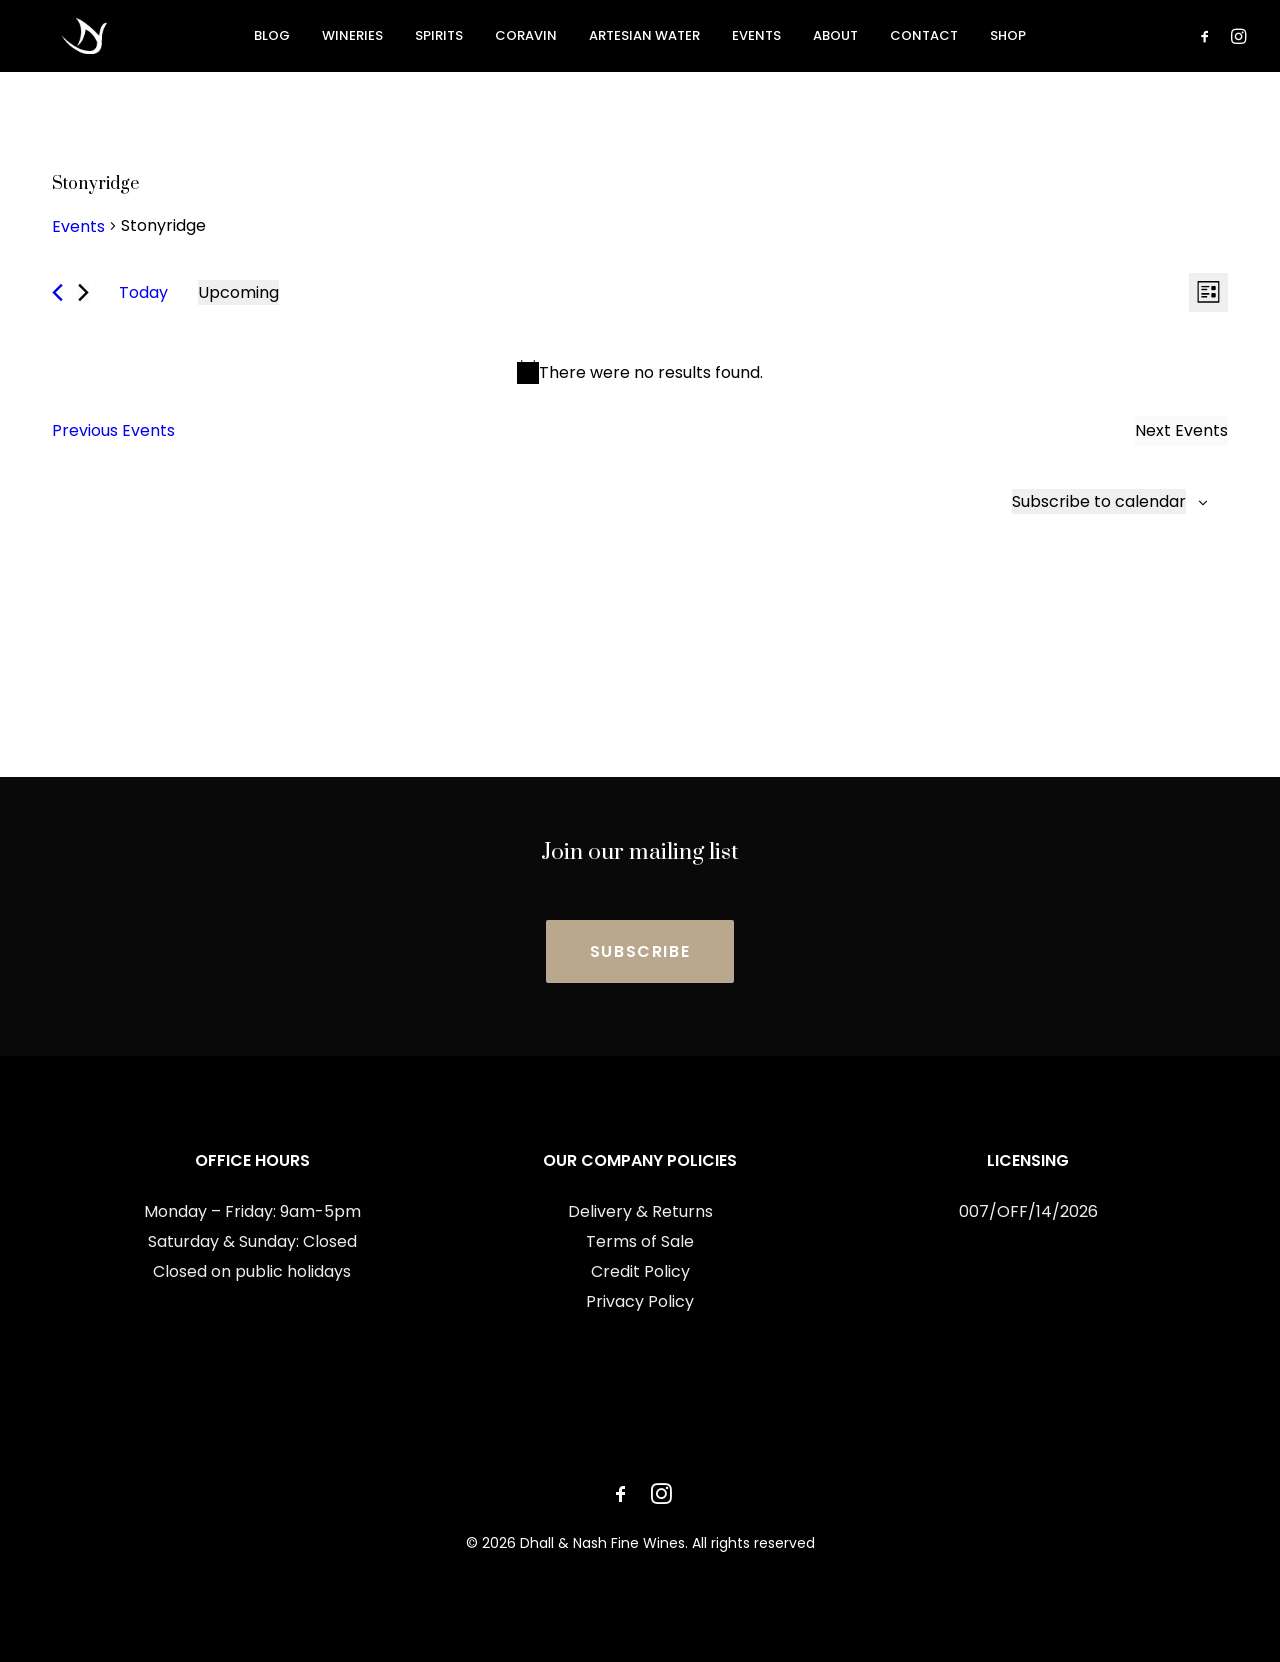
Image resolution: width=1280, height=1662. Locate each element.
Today (143, 292)
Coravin (526, 39)
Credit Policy (640, 1271)
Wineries (352, 39)
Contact (924, 39)
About (835, 39)
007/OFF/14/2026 (1028, 1211)
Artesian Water (644, 39)
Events (756, 39)
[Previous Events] (57, 292)
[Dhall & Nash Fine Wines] (60, 39)
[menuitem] (272, 39)
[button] (1208, 39)
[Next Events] (83, 292)
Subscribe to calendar (1099, 501)
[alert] (640, 372)
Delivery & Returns (640, 1211)
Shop (1008, 39)
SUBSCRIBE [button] (640, 951)
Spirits (439, 39)
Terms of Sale (640, 1241)
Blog (272, 39)
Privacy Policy (640, 1301)
